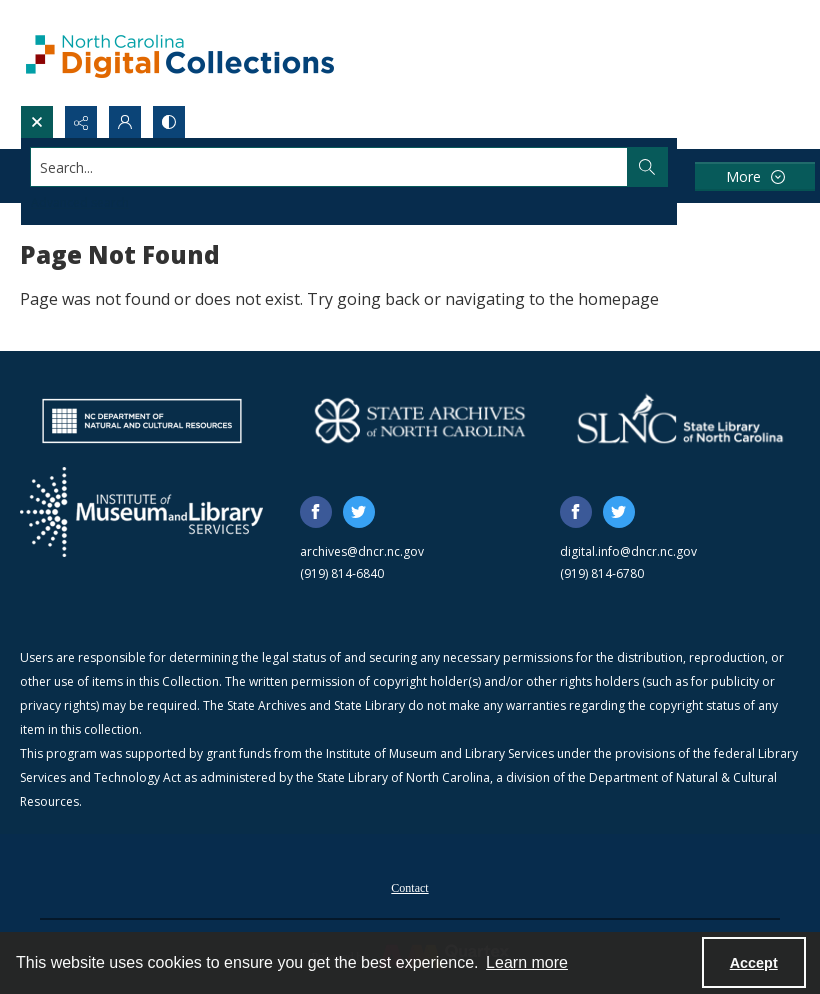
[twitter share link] (359, 512)
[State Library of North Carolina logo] (680, 420)
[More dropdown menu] (755, 176)
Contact (409, 888)
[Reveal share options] (81, 122)
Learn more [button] (527, 962)
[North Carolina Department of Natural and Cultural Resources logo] (142, 421)
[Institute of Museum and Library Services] (141, 512)
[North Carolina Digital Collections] (180, 52)
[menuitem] (409, 886)
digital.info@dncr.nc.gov (628, 551)
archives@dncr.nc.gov (362, 551)
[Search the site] (329, 167)
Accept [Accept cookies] (754, 963)
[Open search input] (37, 122)
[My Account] (125, 122)
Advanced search (80, 202)
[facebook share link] (316, 512)
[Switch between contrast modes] (169, 122)
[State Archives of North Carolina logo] (420, 420)
